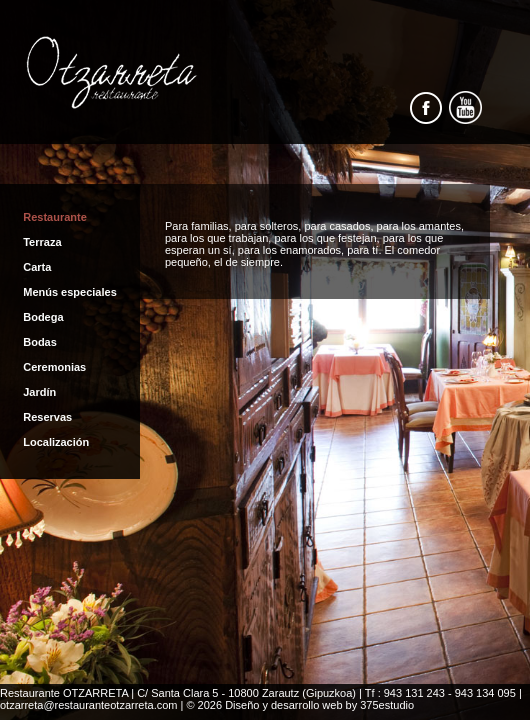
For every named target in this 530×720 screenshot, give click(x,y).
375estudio (387, 705)
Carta (37, 267)
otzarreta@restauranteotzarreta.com (88, 705)
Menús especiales (70, 292)
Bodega (43, 317)
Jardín (39, 392)
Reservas (47, 417)
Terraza (42, 242)
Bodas (40, 342)
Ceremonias (54, 367)
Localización (56, 442)
